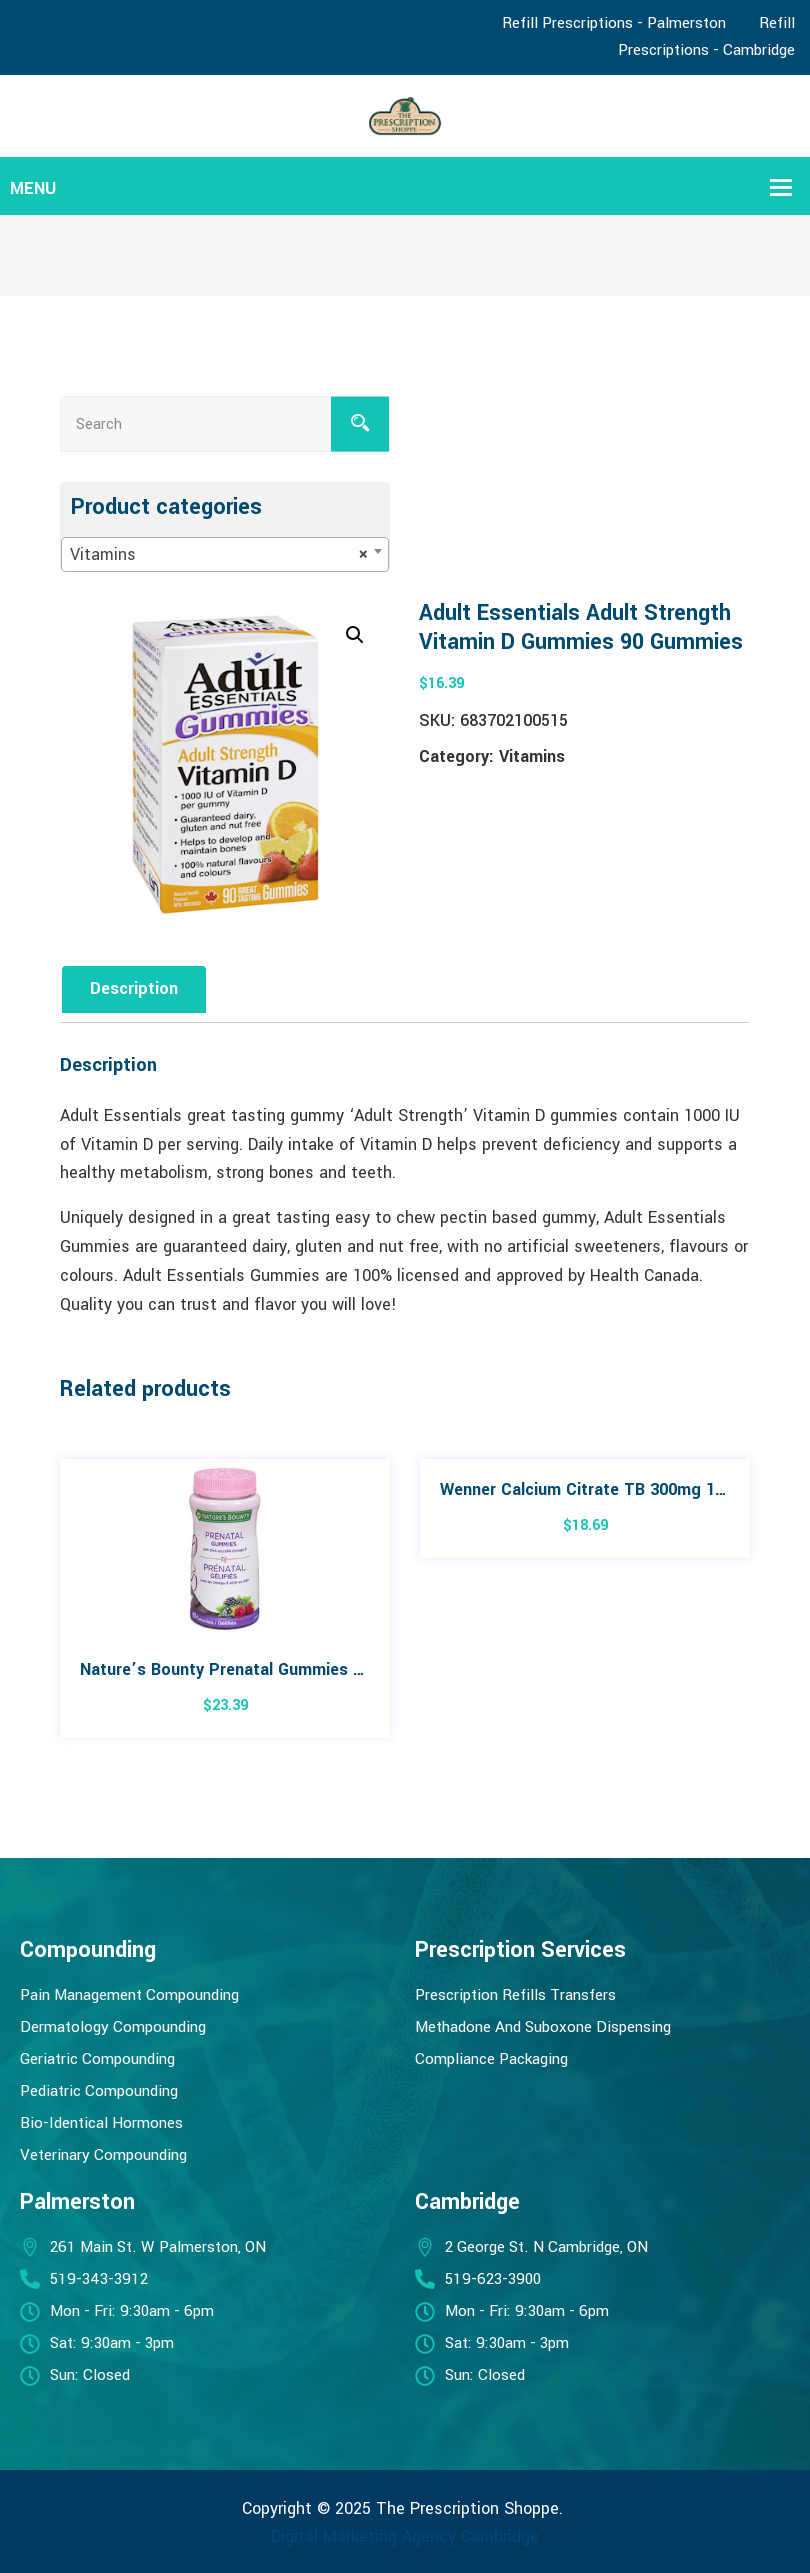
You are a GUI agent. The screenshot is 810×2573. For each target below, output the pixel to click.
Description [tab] (134, 988)
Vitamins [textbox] (219, 555)
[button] (355, 635)
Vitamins (532, 756)
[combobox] (225, 554)
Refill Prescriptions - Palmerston (614, 23)
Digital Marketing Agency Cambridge (405, 2536)
